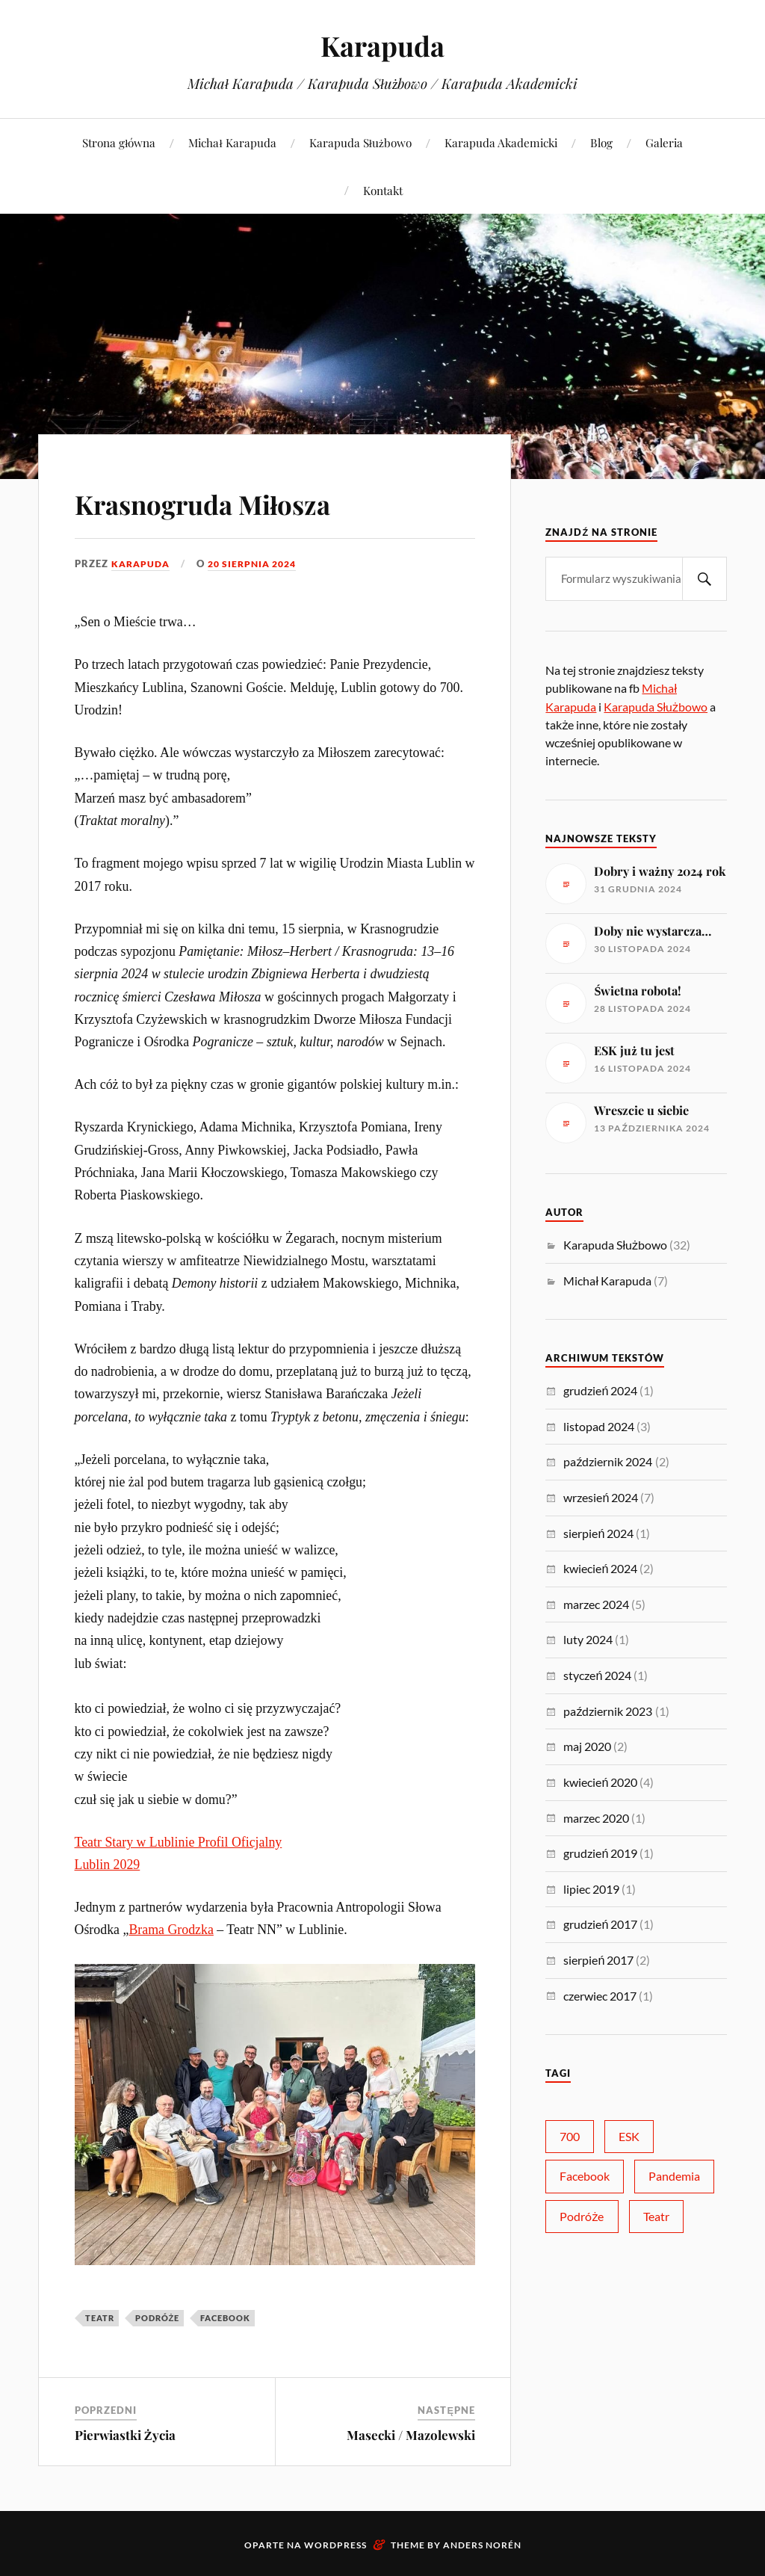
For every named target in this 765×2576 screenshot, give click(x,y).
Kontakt (383, 190)
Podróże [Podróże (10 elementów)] (582, 2216)
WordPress (335, 2545)
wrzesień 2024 (600, 1497)
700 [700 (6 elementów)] (570, 2136)
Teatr (99, 2318)
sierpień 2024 (598, 1533)
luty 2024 (588, 1639)
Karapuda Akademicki (501, 142)
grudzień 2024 (600, 1390)
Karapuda (382, 45)
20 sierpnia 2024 (259, 563)
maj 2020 (587, 1746)
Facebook (225, 2318)
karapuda (142, 563)
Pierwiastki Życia (125, 2435)
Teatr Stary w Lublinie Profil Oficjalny (178, 1842)
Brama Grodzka (170, 1929)
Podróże (157, 2318)
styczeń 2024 (597, 1675)
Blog (601, 142)
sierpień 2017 (598, 1960)
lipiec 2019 (591, 1889)
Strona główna (118, 142)
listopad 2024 (598, 1426)
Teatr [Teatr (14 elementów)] (656, 2216)
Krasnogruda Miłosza (237, 501)
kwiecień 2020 (600, 1782)
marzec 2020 (596, 1818)
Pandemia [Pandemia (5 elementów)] (674, 2176)
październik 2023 (607, 1711)
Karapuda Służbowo (360, 142)
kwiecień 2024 (600, 1568)
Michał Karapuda (232, 142)
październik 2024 (607, 1461)
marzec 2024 (596, 1604)
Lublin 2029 (107, 1864)
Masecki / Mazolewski (411, 2435)
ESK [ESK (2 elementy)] (629, 2136)
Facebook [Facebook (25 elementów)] (585, 2176)
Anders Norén (482, 2545)
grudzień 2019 (600, 1853)
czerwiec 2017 (600, 1996)
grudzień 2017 (600, 1924)
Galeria (664, 142)
